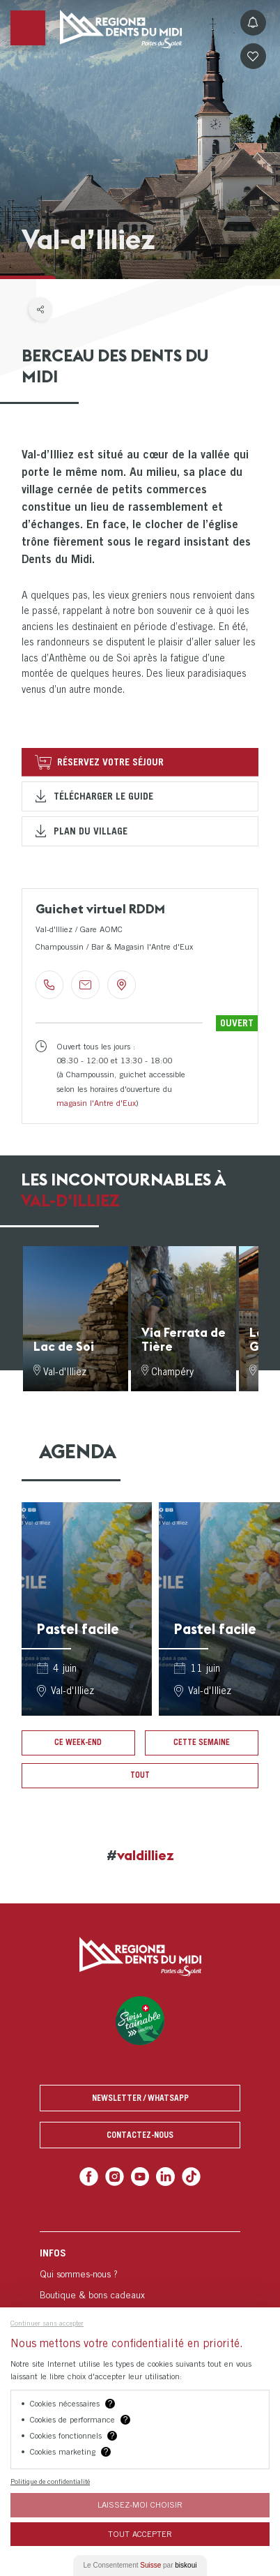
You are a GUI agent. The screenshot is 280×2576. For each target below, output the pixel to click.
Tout (140, 1775)
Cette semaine (201, 1742)
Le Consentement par (140, 2565)
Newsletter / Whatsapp (140, 2097)
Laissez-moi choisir (140, 2504)
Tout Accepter (140, 2534)
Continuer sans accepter (47, 2323)
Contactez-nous (140, 2134)
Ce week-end (78, 1742)
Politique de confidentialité (50, 2481)
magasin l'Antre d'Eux (96, 1103)
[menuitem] (140, 2305)
